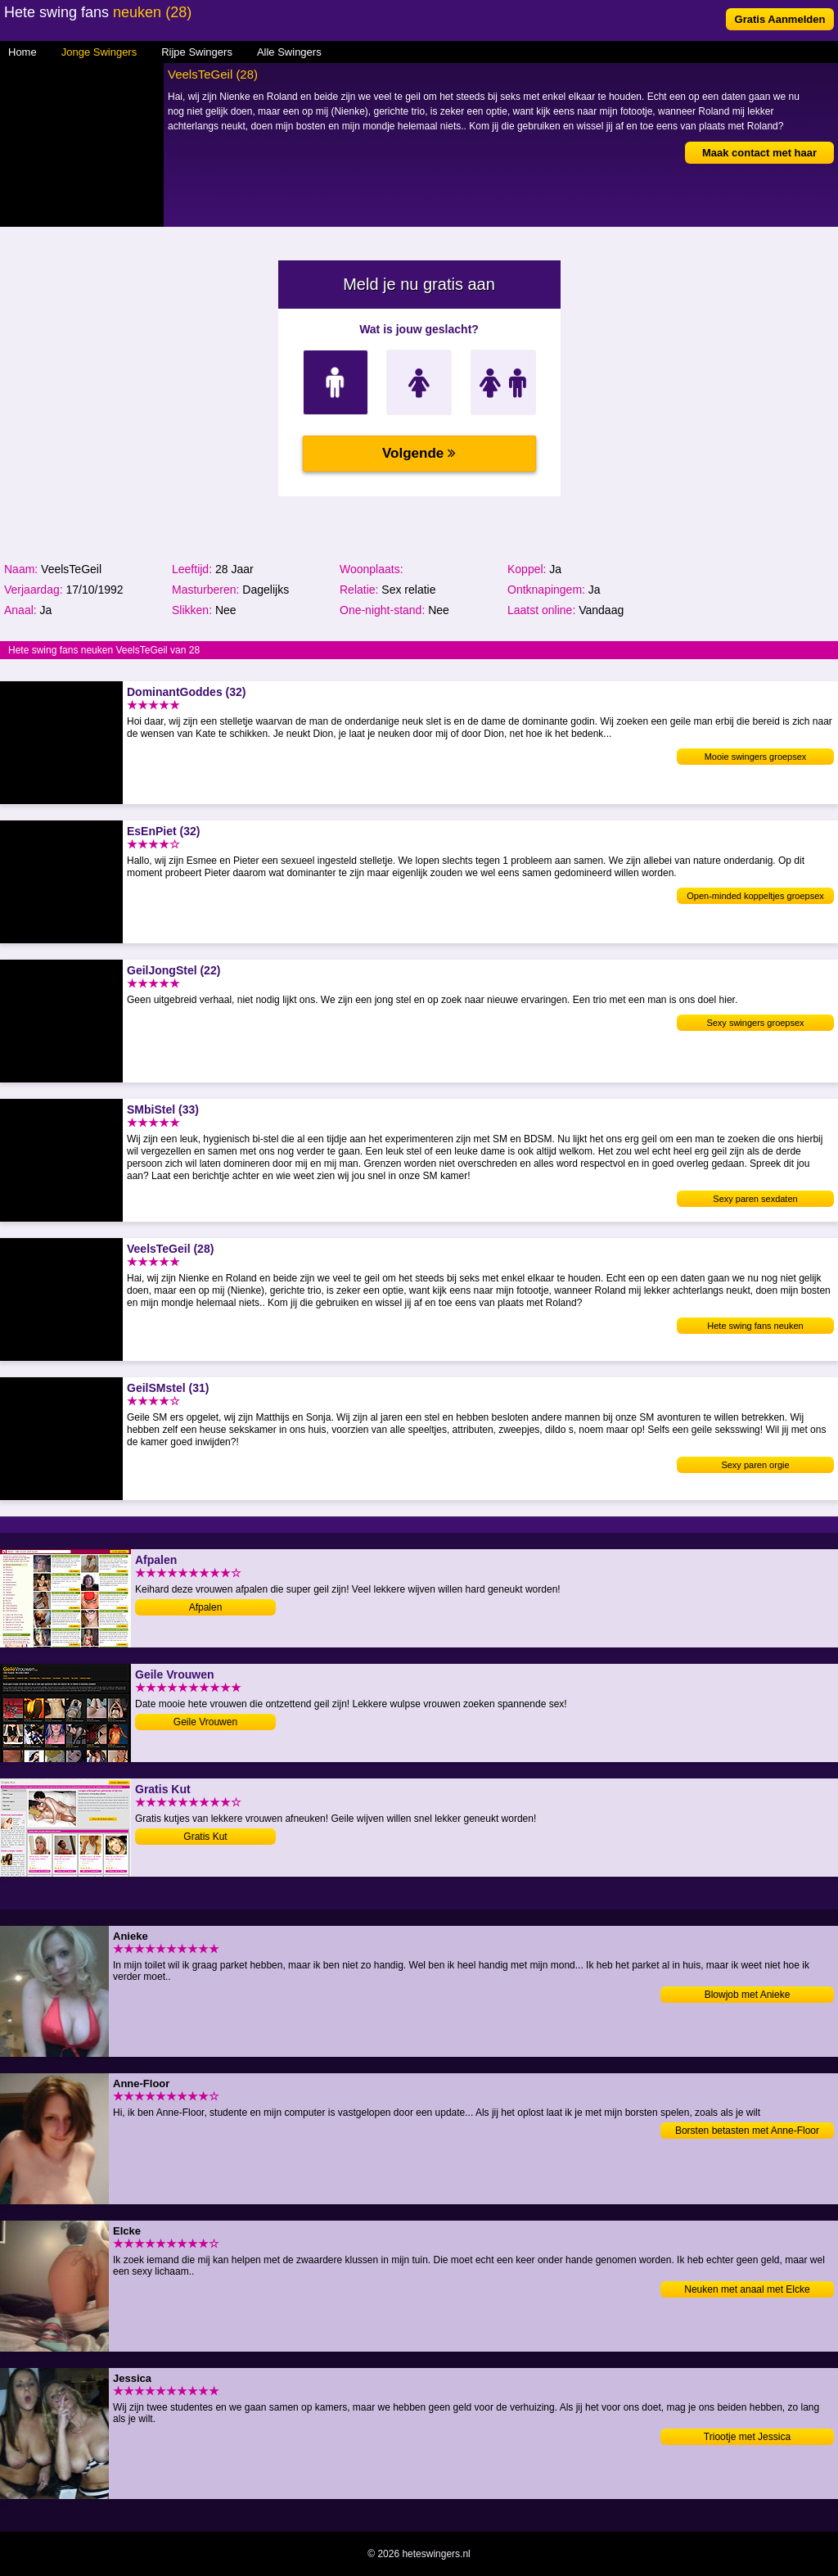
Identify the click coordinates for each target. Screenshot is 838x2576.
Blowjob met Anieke (748, 1994)
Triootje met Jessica (747, 2437)
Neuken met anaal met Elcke (746, 2289)
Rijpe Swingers (196, 52)
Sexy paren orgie (755, 1465)
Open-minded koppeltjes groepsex (755, 896)
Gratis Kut (205, 1836)
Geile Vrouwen (205, 1722)
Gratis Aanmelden (780, 19)
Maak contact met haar (759, 153)
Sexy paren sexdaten (755, 1199)
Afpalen (206, 1607)
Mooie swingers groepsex (756, 757)
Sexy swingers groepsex (755, 1023)
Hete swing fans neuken (755, 1326)
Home (22, 52)
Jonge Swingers (99, 52)
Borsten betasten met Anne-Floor (747, 2130)
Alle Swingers (289, 52)
